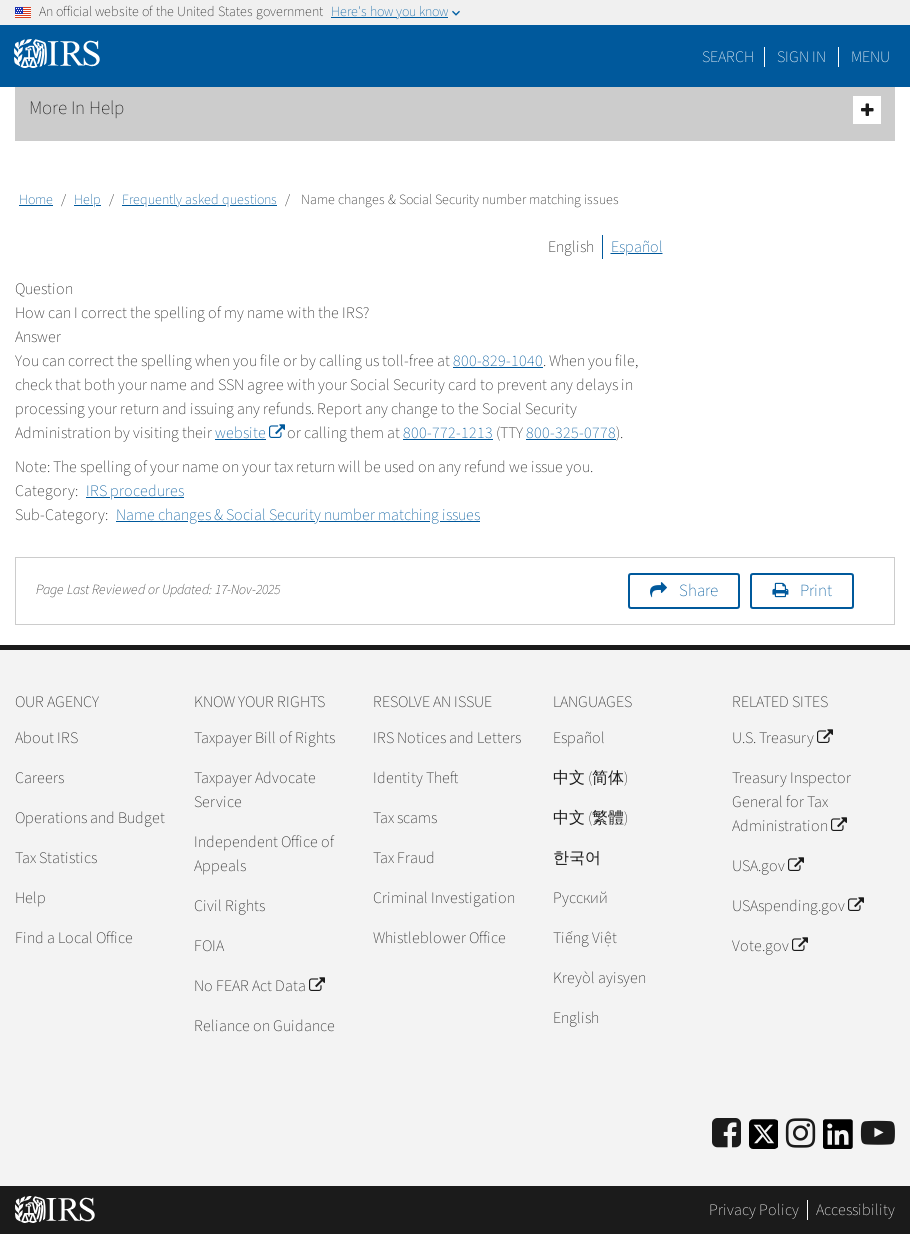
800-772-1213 (448, 433)
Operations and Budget (90, 818)
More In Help (455, 109)
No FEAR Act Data (259, 986)
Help (87, 200)
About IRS (46, 738)
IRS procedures (135, 491)
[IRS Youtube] (878, 1134)
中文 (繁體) (590, 818)
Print (816, 591)
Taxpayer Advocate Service (255, 790)
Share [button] (698, 591)
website (249, 433)
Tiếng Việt (585, 938)
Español (637, 247)
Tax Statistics (56, 858)
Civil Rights (229, 906)
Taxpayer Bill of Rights (264, 738)
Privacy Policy (754, 1210)
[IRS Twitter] (764, 1140)
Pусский (580, 898)
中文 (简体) (590, 778)
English (571, 247)
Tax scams (405, 818)
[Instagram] (800, 1134)
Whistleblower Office (439, 938)
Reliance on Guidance (264, 1026)
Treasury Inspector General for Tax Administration (791, 802)
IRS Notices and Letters (447, 738)
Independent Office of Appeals (264, 854)
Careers (39, 778)
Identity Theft (415, 778)
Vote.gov (769, 946)
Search (728, 57)
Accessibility (855, 1210)
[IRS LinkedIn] (838, 1140)
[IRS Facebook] (726, 1134)
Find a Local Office (74, 938)
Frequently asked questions (199, 200)
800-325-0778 (571, 433)
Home (36, 200)
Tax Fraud (404, 858)
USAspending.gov (797, 906)
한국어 (577, 858)
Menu (870, 57)
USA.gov (767, 866)
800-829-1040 (498, 361)
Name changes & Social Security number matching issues (298, 515)
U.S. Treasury (782, 738)
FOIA (209, 946)
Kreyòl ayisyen (599, 978)
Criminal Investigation (444, 898)
